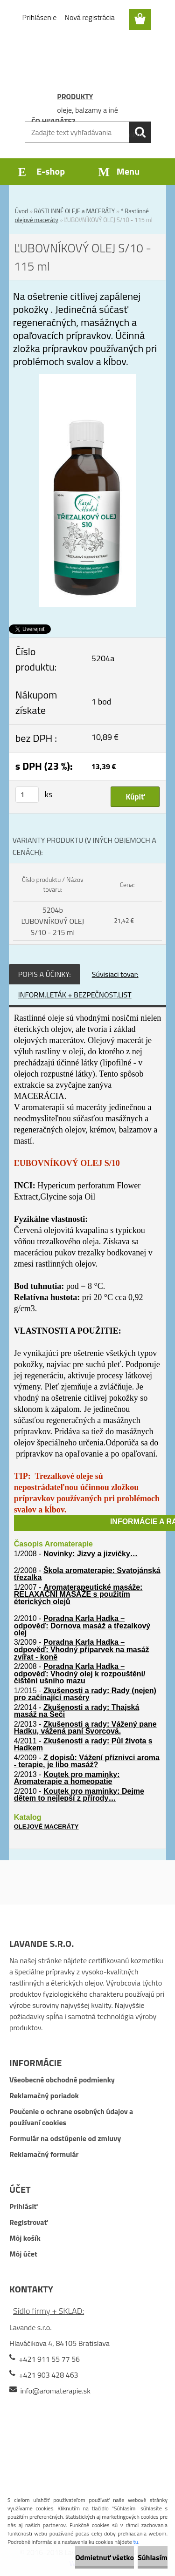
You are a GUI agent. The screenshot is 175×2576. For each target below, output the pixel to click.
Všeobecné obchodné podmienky (62, 2079)
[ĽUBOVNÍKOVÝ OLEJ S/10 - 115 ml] (87, 379)
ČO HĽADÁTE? (53, 121)
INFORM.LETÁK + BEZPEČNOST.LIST (75, 994)
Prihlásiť (23, 2206)
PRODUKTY (75, 96)
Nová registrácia (89, 17)
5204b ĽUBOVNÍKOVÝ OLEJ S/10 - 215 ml (52, 921)
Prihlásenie (39, 17)
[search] (140, 132)
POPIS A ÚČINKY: (44, 974)
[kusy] (27, 794)
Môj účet (23, 2253)
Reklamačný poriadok (44, 2095)
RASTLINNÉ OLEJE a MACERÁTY (74, 211)
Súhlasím (153, 2557)
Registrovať (28, 2222)
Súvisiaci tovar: (115, 974)
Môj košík (25, 2238)
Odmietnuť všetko (104, 2557)
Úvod (21, 211)
